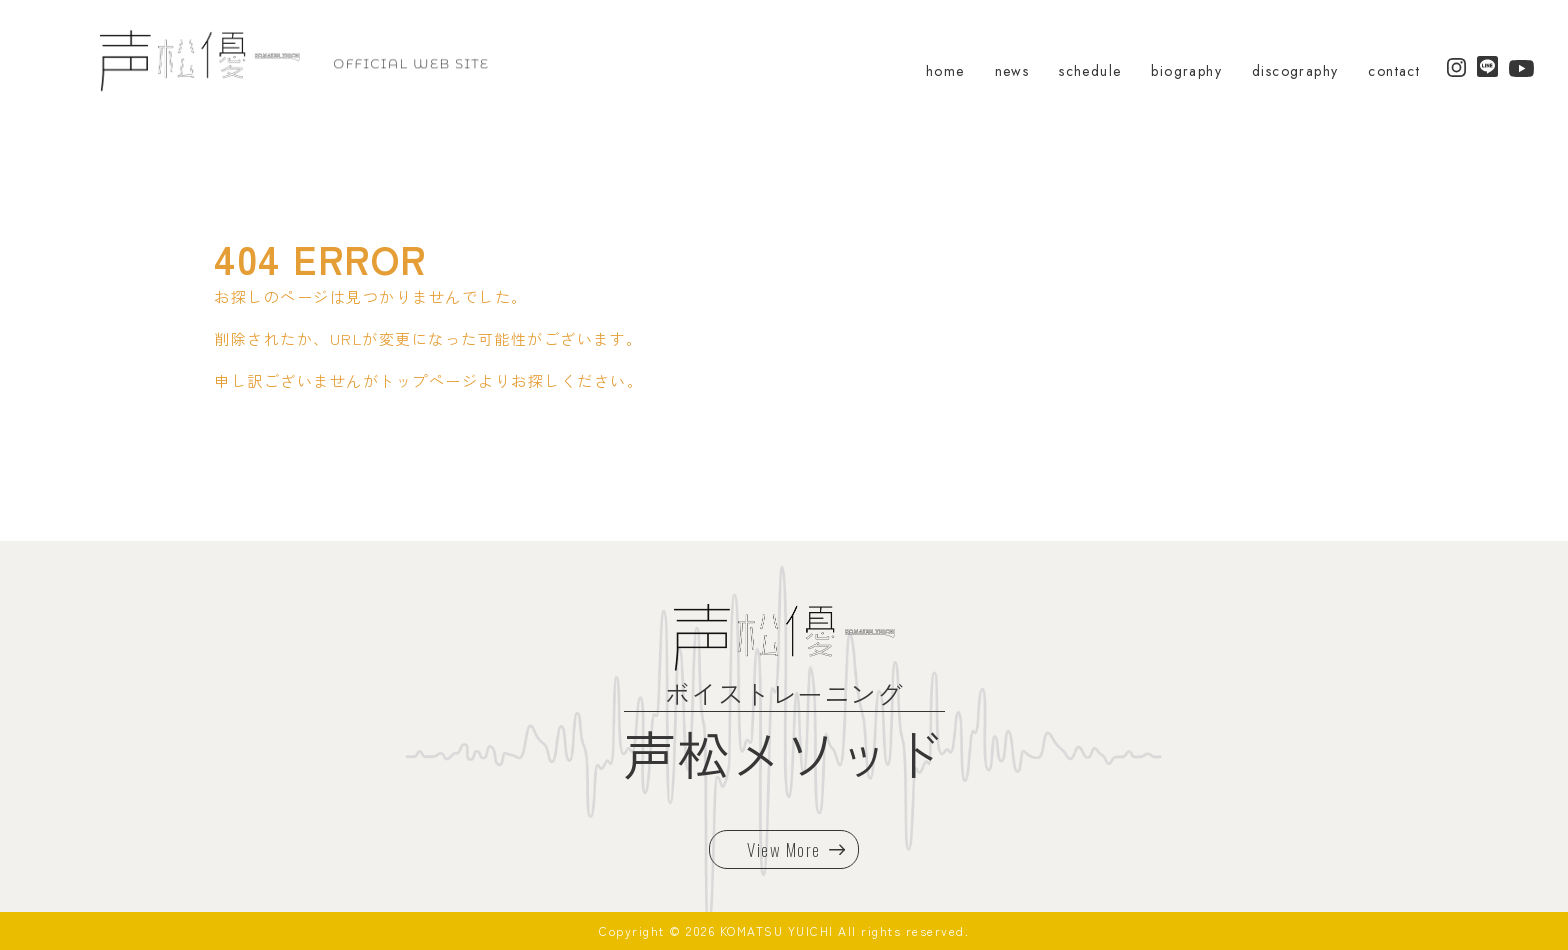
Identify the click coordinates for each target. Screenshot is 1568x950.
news (1012, 71)
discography (1295, 71)
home (945, 71)
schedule (1090, 71)
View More (796, 849)
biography (1186, 71)
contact (1394, 71)
